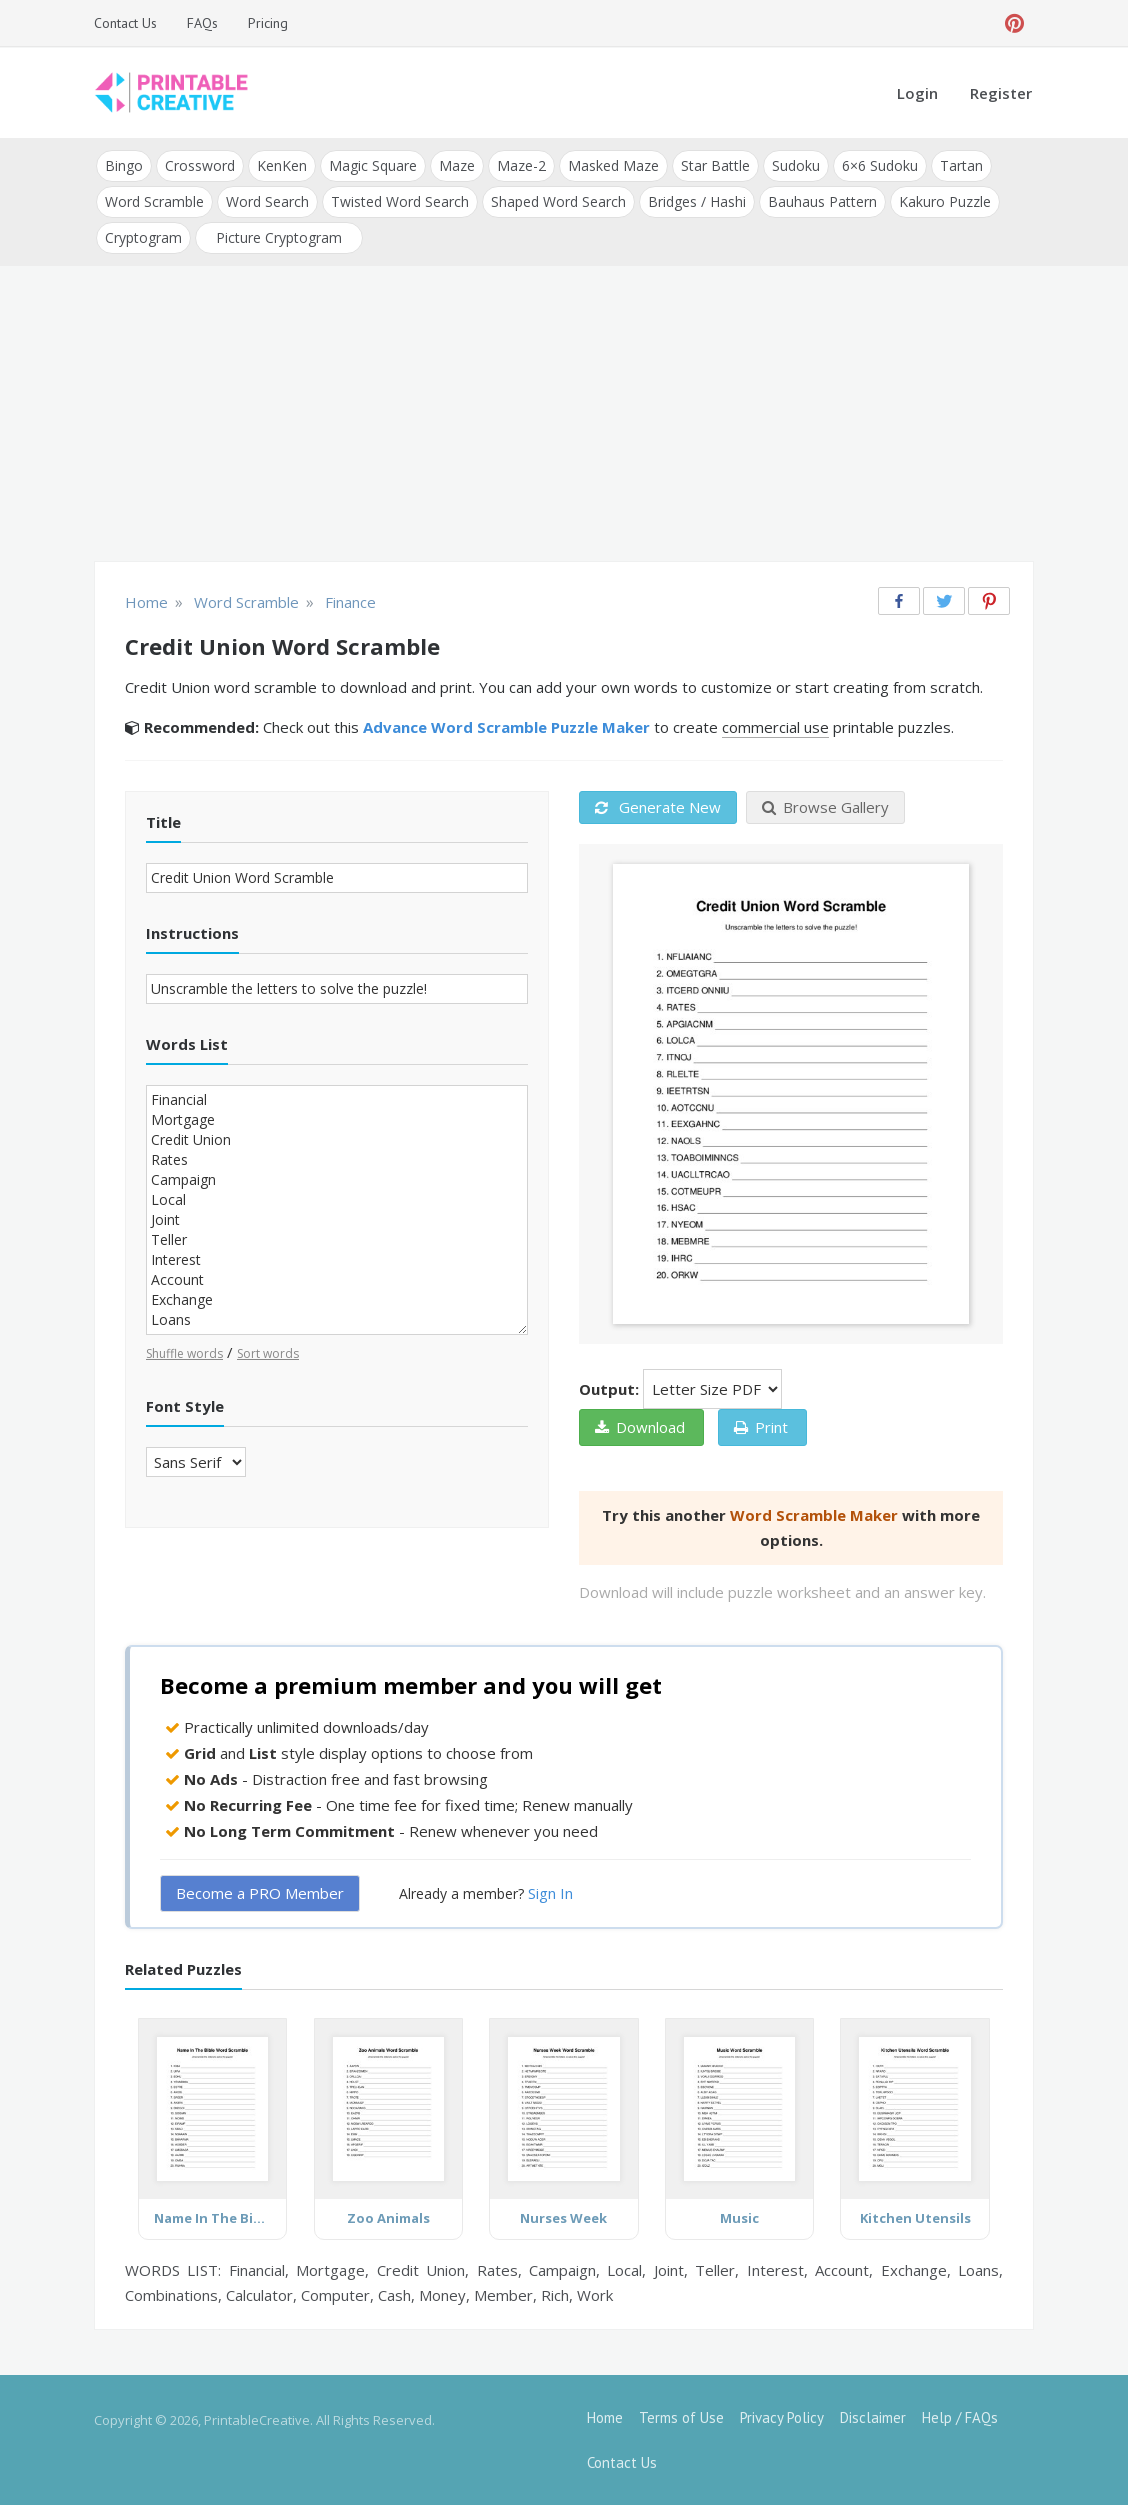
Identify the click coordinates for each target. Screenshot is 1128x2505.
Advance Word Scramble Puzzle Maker (506, 727)
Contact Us (125, 23)
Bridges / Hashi (697, 201)
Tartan (961, 165)
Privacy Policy (782, 2417)
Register (1001, 93)
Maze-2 (521, 165)
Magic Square (373, 165)
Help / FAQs (960, 2417)
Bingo (124, 165)
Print (761, 1427)
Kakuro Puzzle (945, 201)
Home (605, 2417)
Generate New (658, 807)
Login (917, 93)
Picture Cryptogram (279, 237)
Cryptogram (143, 237)
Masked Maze (613, 165)
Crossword (200, 165)
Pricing (268, 23)
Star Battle (715, 165)
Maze (457, 165)
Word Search (267, 201)
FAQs (202, 23)
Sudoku (796, 165)
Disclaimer (873, 2417)
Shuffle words (184, 1353)
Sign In (550, 1893)
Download (640, 1427)
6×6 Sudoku (880, 165)
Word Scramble (154, 201)
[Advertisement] (564, 416)
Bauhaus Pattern (822, 201)
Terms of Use (681, 2417)
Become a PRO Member (260, 1893)
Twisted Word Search (400, 201)
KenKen (282, 165)
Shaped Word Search (558, 201)
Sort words (268, 1353)
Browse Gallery (825, 807)
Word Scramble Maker (814, 1515)
